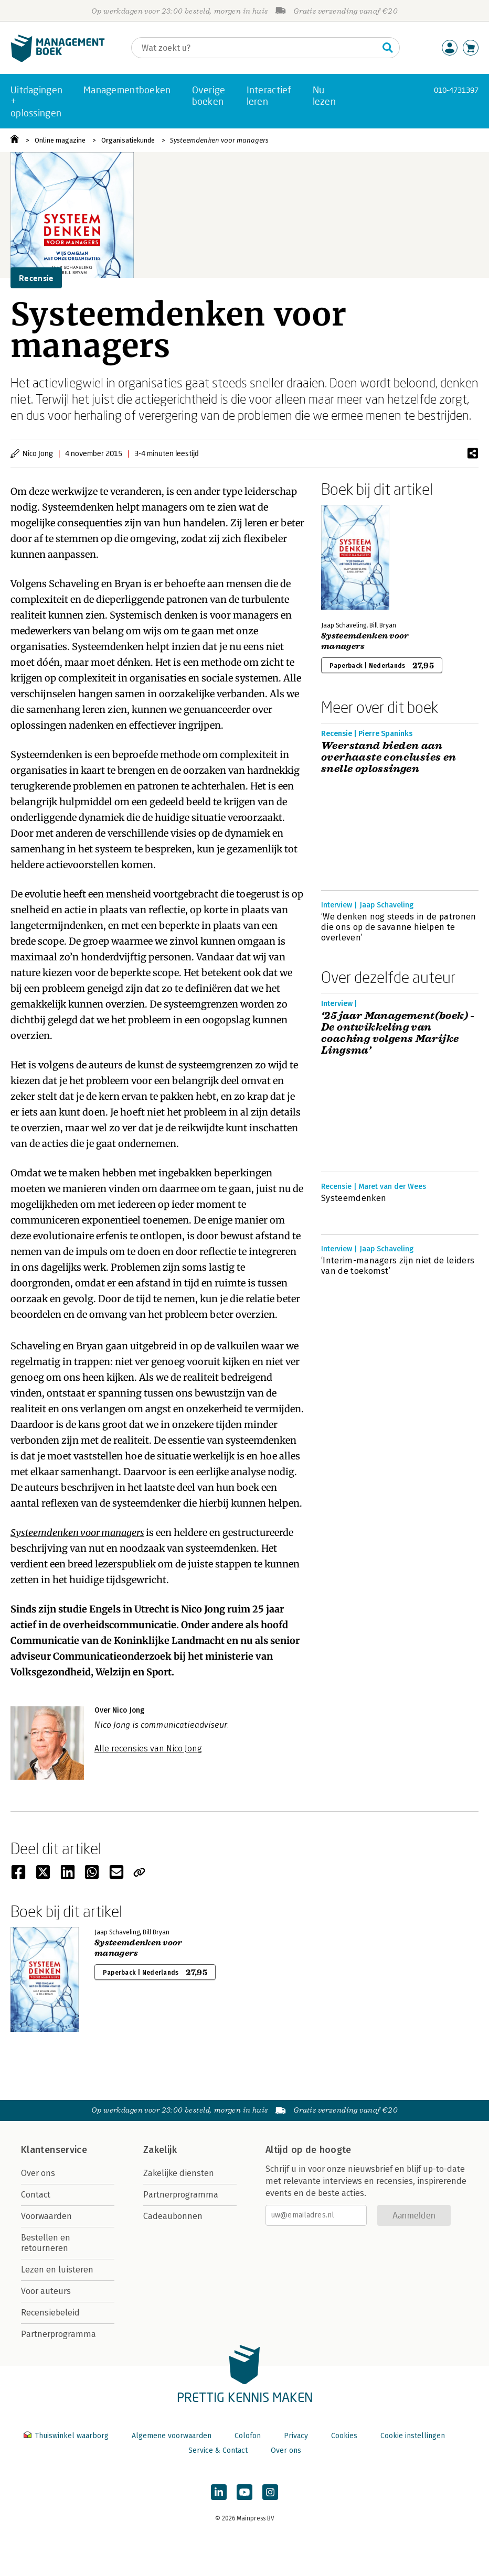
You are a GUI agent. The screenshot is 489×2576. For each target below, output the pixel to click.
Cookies (344, 2435)
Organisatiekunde (128, 140)
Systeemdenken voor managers (219, 140)
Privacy (296, 2435)
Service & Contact (218, 2450)
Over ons (38, 2173)
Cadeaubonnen (173, 2216)
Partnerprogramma (58, 2334)
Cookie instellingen (412, 2435)
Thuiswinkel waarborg (67, 2435)
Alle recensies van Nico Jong (148, 1749)
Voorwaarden (46, 2216)
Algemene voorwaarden (171, 2435)
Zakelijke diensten (178, 2173)
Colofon (248, 2435)
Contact (35, 2195)
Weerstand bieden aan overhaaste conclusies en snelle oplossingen (388, 757)
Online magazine (60, 140)
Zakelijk (160, 2150)
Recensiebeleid (50, 2313)
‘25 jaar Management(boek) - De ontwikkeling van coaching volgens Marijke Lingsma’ (398, 1033)
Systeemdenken (353, 1198)
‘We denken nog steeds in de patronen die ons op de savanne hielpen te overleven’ (398, 927)
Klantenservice (54, 2150)
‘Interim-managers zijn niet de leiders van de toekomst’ (397, 1265)
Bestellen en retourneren (45, 2243)
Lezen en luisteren (57, 2270)
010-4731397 (456, 89)
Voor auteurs (46, 2291)
